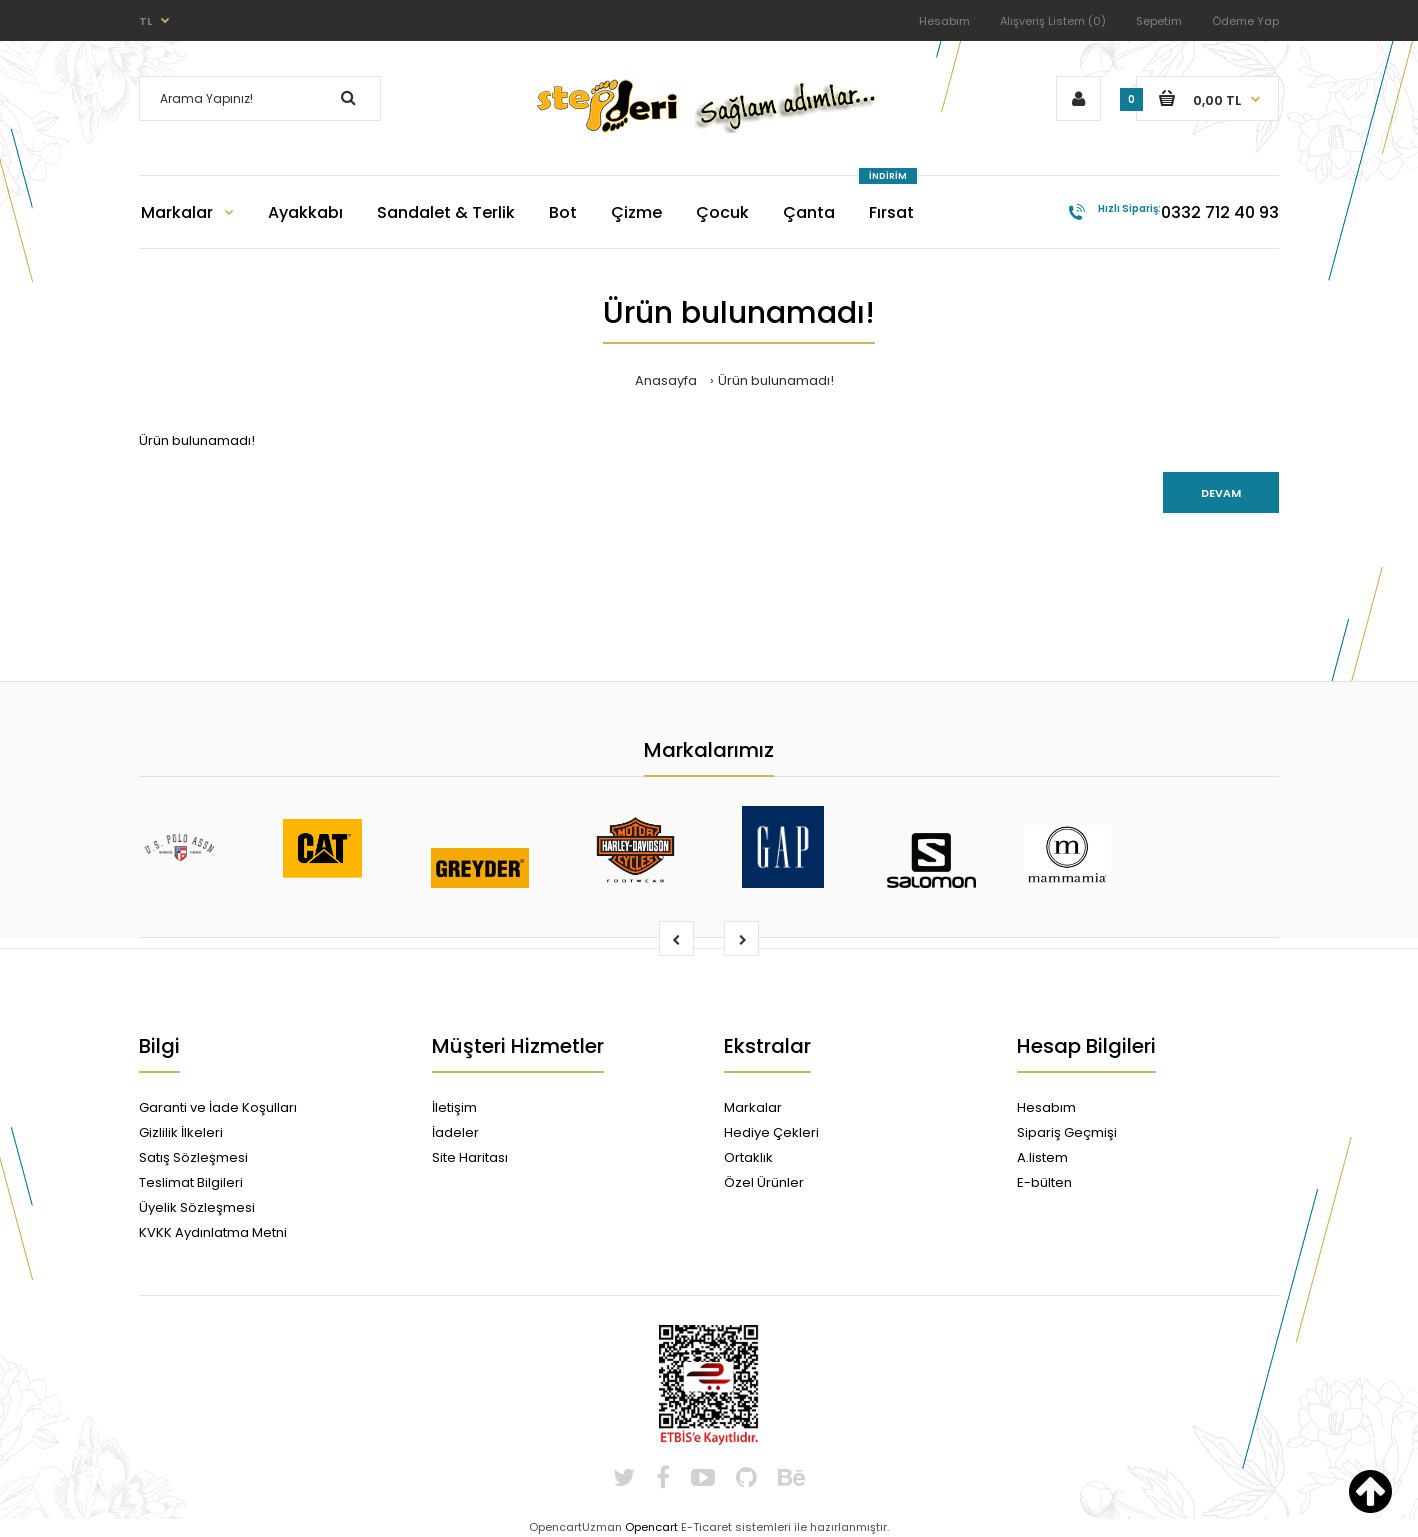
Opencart (651, 1527)
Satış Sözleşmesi (193, 1157)
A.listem (1042, 1157)
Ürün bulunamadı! (776, 380)
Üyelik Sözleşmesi (197, 1207)
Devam (1221, 493)
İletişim (454, 1107)
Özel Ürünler (764, 1182)
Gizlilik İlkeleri (181, 1132)
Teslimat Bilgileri (191, 1182)
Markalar (753, 1107)
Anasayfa (666, 380)
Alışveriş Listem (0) (1053, 21)
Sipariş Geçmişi (1067, 1132)
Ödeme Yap (1245, 21)
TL (145, 21)
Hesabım (944, 21)
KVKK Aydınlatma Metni (213, 1232)
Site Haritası (470, 1157)
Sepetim (1159, 21)
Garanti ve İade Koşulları (218, 1107)
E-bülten (1044, 1182)
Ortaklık (748, 1157)
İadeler (455, 1132)
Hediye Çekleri (771, 1132)
